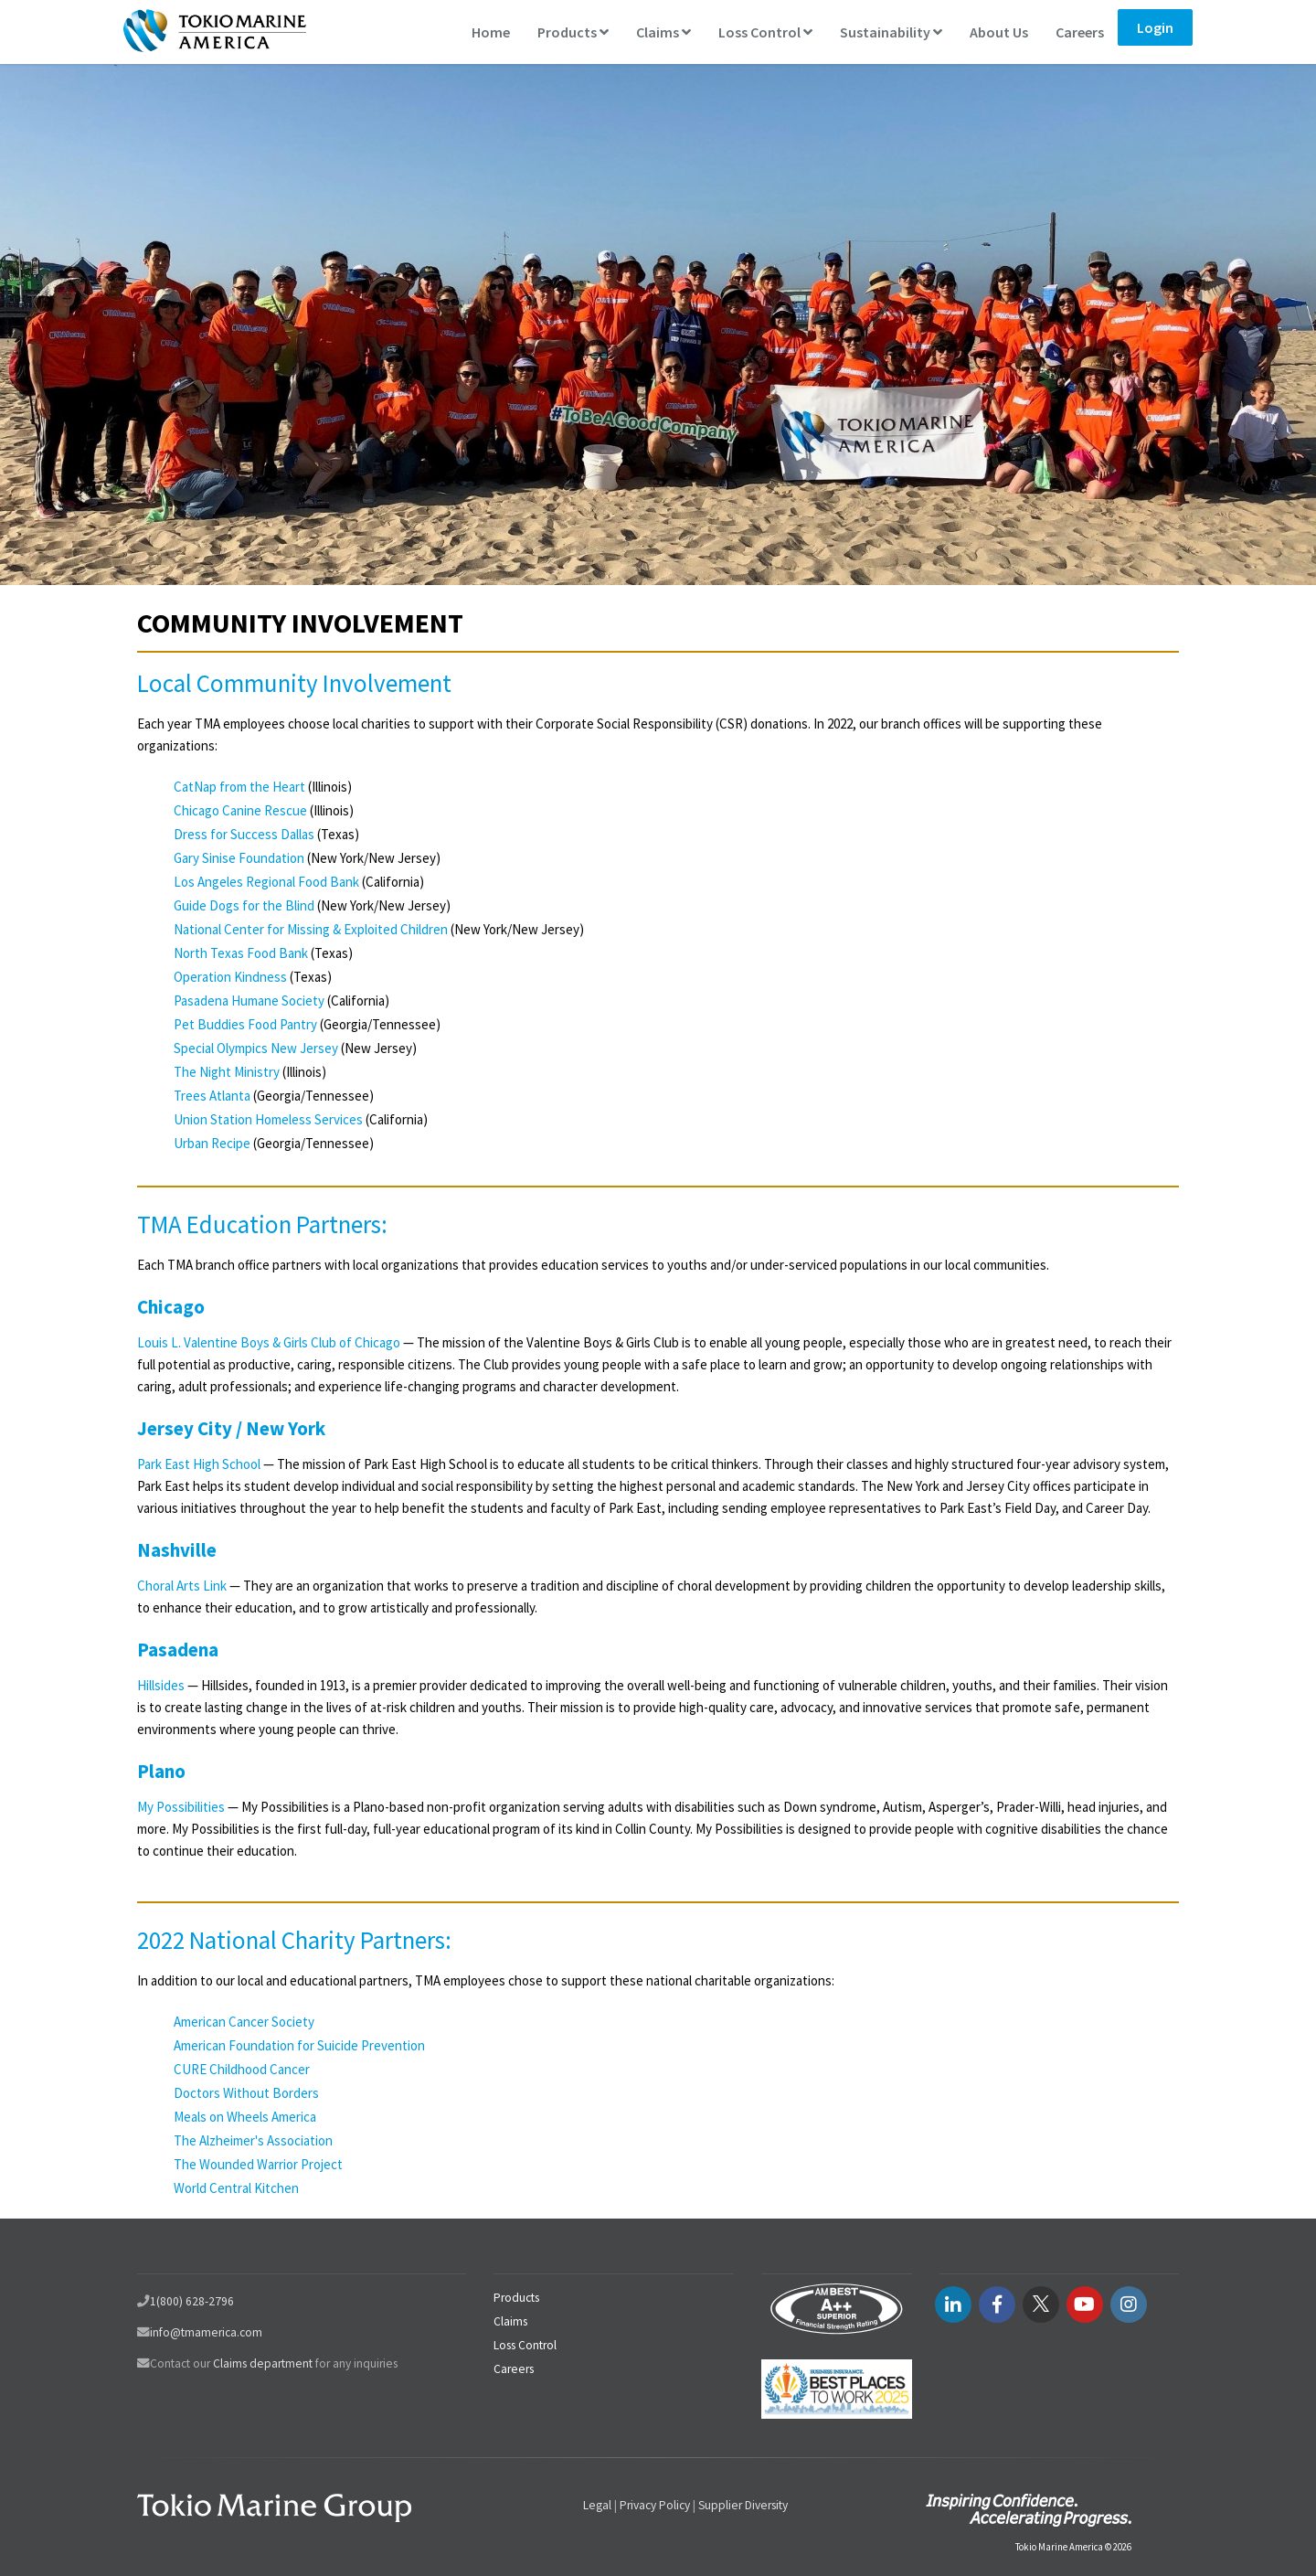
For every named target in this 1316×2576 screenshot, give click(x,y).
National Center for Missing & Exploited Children (311, 929)
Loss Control (765, 32)
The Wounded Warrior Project (258, 2164)
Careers (1080, 32)
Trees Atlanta (212, 1095)
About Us (999, 32)
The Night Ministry (227, 1071)
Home (491, 32)
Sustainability (891, 32)
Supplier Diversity (743, 2505)
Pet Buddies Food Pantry (245, 1024)
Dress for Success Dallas (244, 834)
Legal (597, 2505)
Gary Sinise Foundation (240, 858)
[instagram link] (1128, 2304)
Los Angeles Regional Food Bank (266, 881)
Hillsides (161, 1685)
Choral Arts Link (182, 1585)
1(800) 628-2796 (192, 2301)
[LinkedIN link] (953, 2304)
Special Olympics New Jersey (256, 1048)
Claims (663, 32)
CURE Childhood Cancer (242, 2069)
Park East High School (198, 1464)
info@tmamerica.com (206, 2332)
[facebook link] (997, 2304)
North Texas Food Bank (241, 953)
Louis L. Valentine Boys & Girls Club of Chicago (268, 1342)
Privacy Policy (655, 2505)
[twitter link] (1041, 2304)
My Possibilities (181, 1806)
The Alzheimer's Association (253, 2140)
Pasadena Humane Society (250, 1000)
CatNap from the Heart (239, 786)
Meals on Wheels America (245, 2116)
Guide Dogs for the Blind (244, 905)
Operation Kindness (230, 976)
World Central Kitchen (236, 2188)
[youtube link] (1085, 2304)
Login (1155, 27)
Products (573, 32)
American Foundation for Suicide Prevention (299, 2045)
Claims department (263, 2363)
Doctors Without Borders (246, 2093)
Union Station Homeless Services (268, 1119)
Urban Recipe (212, 1143)
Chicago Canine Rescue (242, 810)
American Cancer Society (244, 2021)
